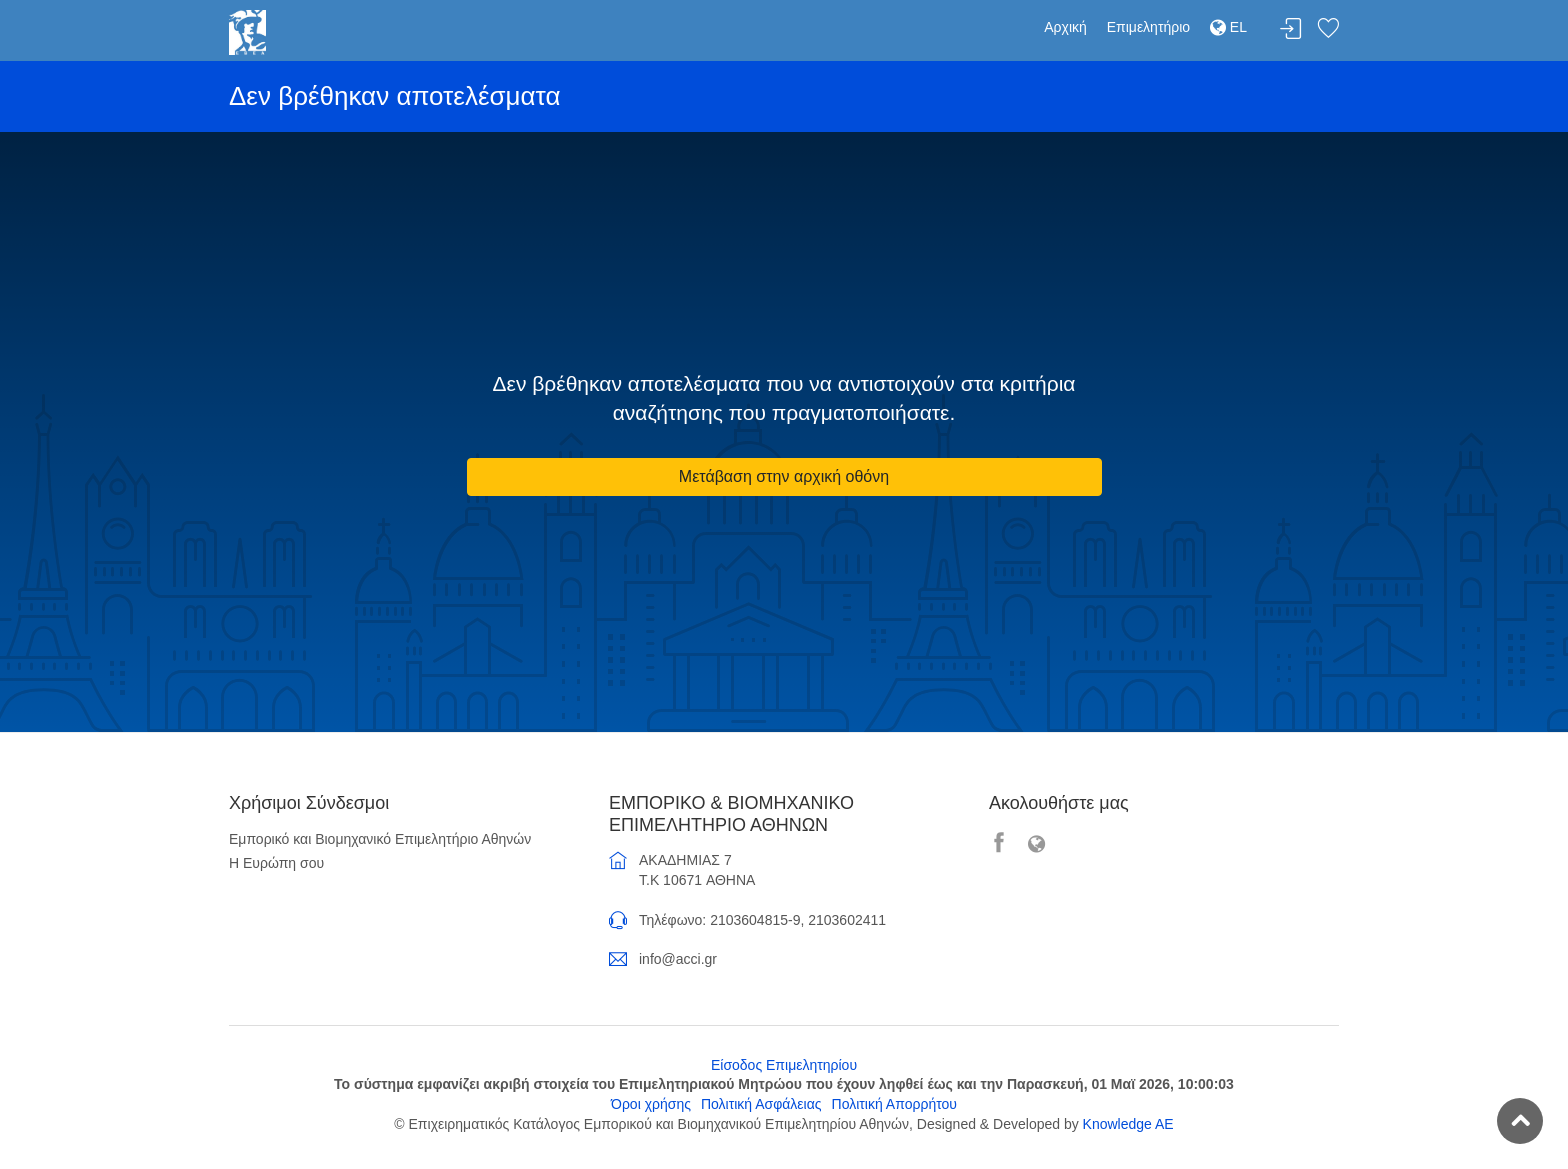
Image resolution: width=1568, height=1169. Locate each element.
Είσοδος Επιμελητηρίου (784, 1065)
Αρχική (1065, 27)
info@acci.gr (678, 959)
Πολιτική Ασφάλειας (761, 1104)
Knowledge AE (1128, 1124)
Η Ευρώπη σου (276, 863)
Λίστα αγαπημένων (1328, 29)
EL (1228, 27)
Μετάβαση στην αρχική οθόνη (784, 476)
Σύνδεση (1291, 29)
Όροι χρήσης (651, 1104)
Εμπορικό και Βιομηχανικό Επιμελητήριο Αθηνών (380, 839)
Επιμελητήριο (1148, 27)
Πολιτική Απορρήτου (894, 1104)
